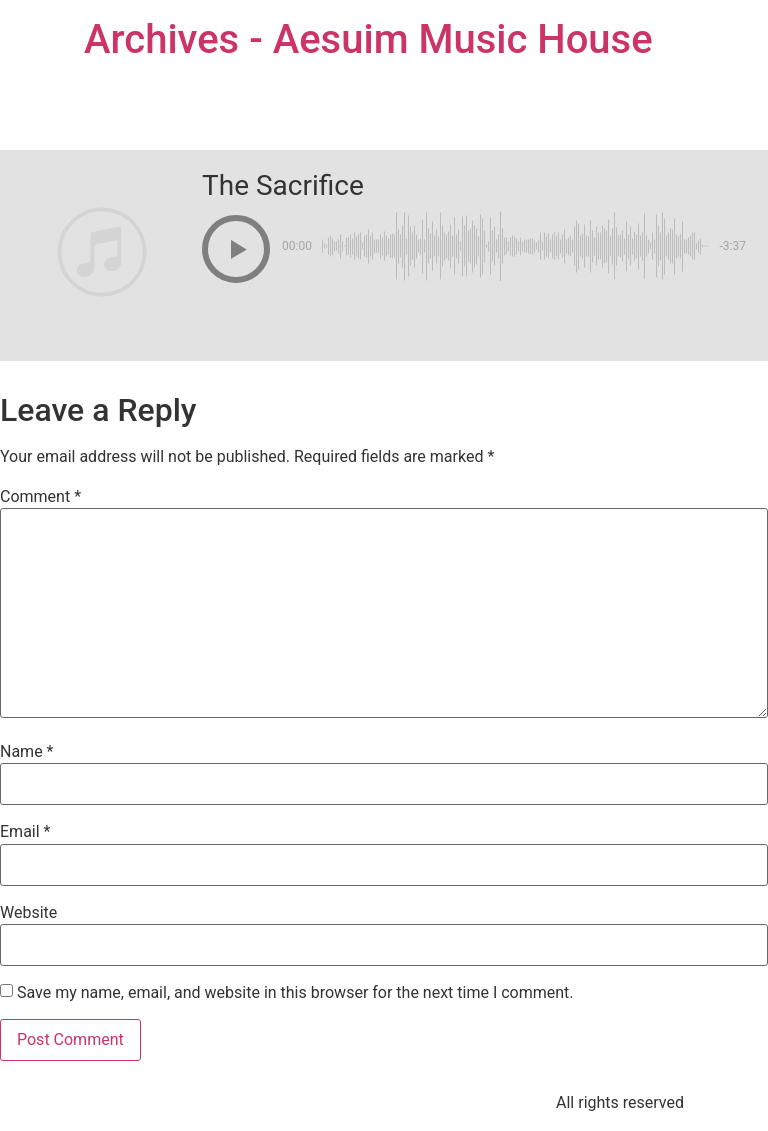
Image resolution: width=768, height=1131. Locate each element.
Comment (40, 497)
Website (28, 913)
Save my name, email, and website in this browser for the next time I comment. (295, 993)
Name (27, 752)
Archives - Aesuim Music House (368, 39)
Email (25, 832)
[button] (236, 249)
